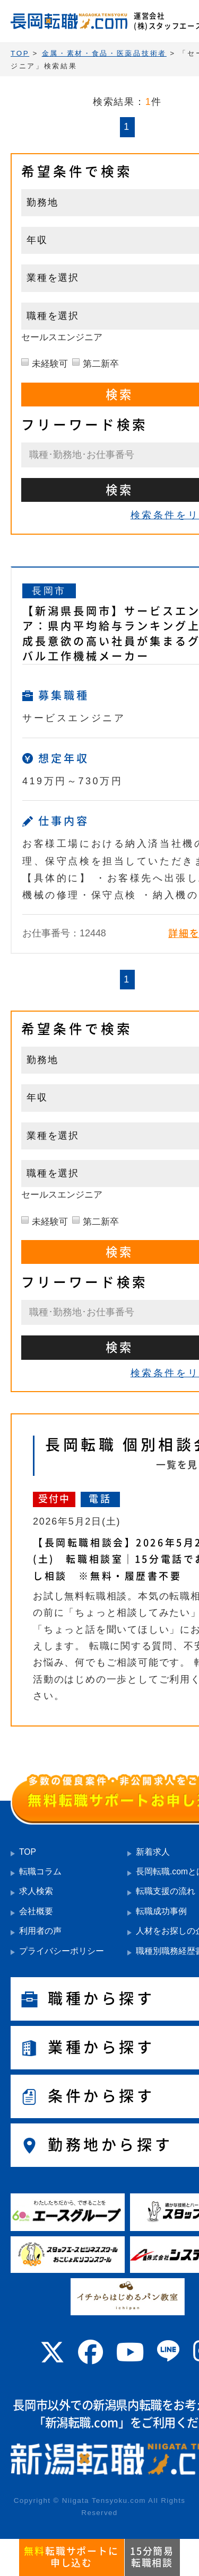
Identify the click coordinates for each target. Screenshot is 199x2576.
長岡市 (49, 591)
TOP (27, 1851)
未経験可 (50, 364)
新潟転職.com (81, 2422)
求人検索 (36, 1891)
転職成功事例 (161, 1911)
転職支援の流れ (165, 1891)
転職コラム (40, 1871)
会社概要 (36, 1911)
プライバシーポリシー (61, 1950)
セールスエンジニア (61, 337)
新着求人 (153, 1851)
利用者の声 (40, 1930)
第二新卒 (101, 364)
